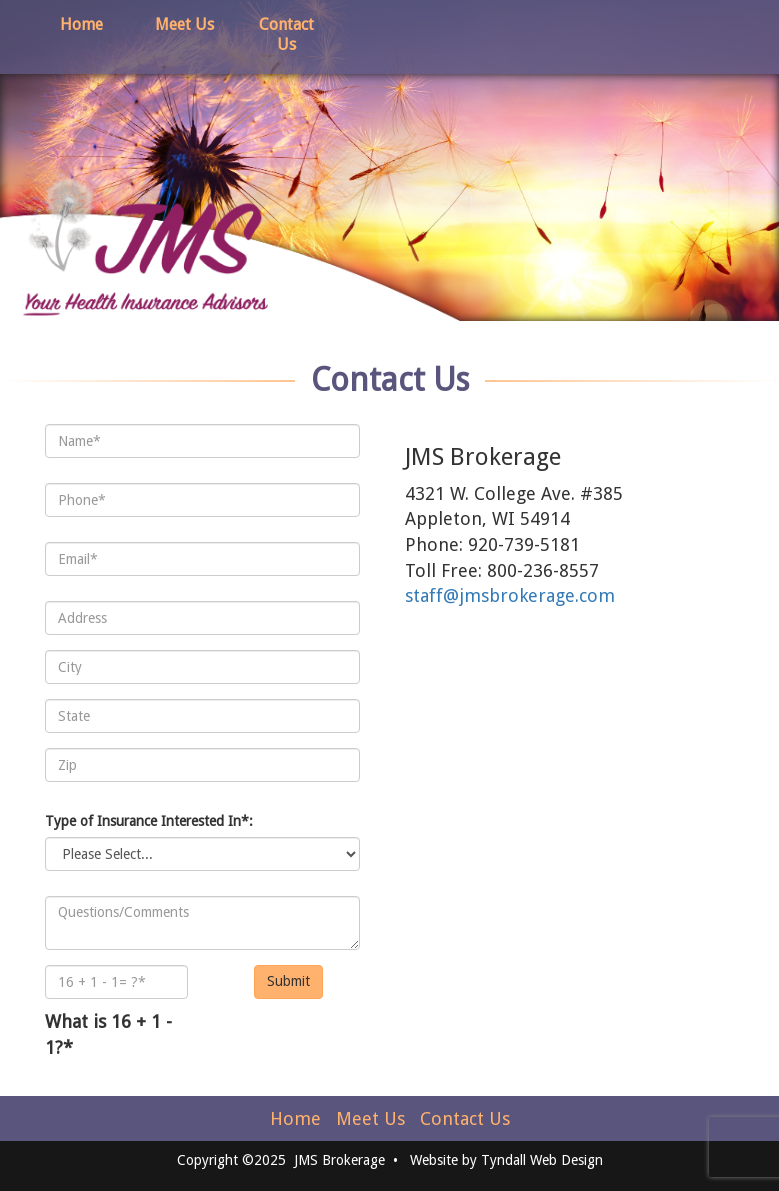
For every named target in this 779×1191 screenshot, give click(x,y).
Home (81, 24)
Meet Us (184, 24)
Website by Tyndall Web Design (506, 1160)
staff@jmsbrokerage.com (510, 595)
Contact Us (286, 34)
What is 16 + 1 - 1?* (108, 1034)
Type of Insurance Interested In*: (149, 821)
